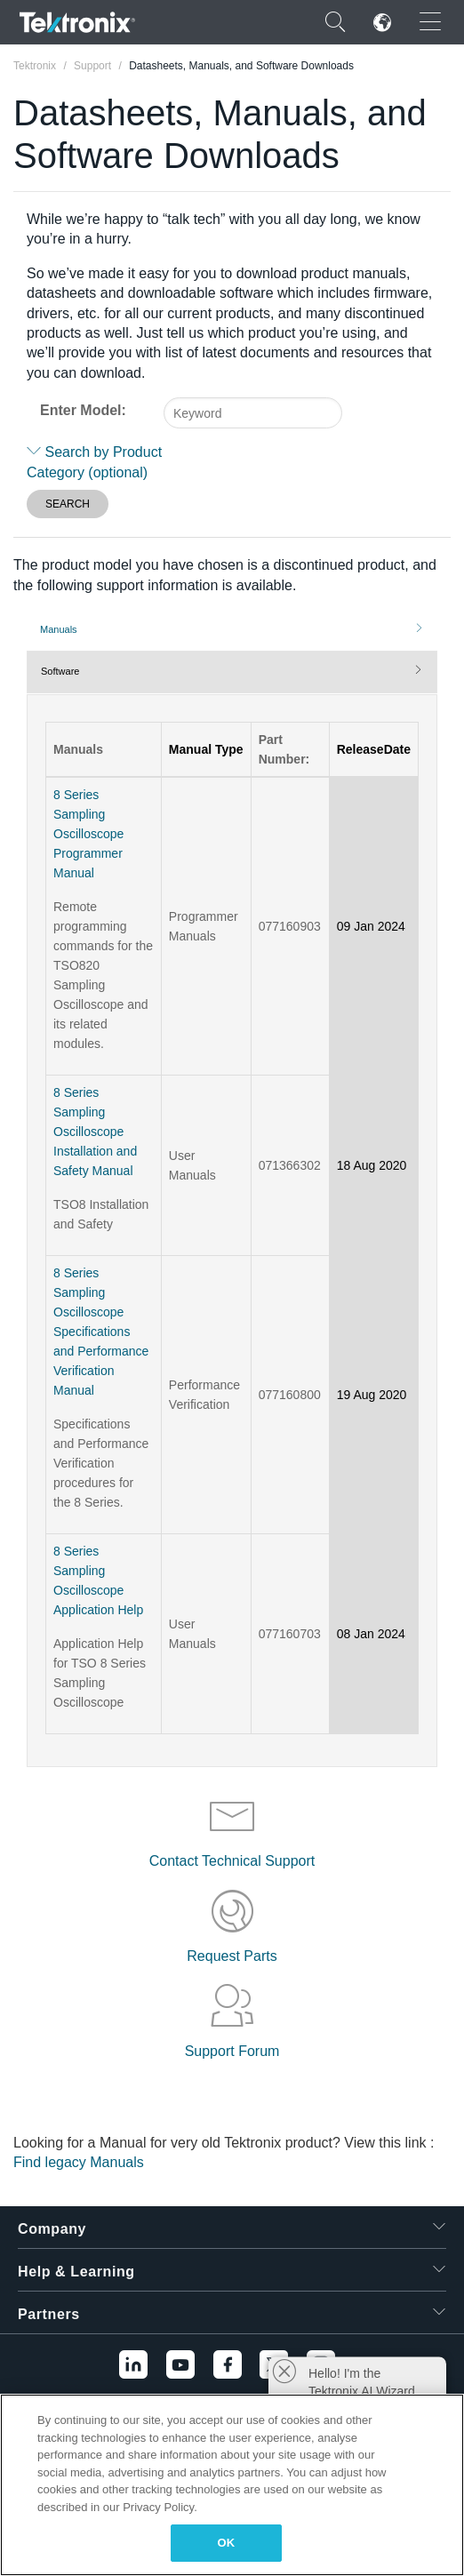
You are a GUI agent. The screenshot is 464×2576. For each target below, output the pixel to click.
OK (227, 2542)
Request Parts (231, 1956)
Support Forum (232, 2051)
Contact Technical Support (232, 1860)
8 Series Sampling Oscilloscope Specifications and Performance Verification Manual (100, 1331)
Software (60, 671)
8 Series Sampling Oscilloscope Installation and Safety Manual (95, 1131)
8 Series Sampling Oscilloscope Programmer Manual (88, 834)
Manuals (58, 629)
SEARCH (67, 504)
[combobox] (253, 412)
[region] (232, 2485)
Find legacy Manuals (78, 2162)
